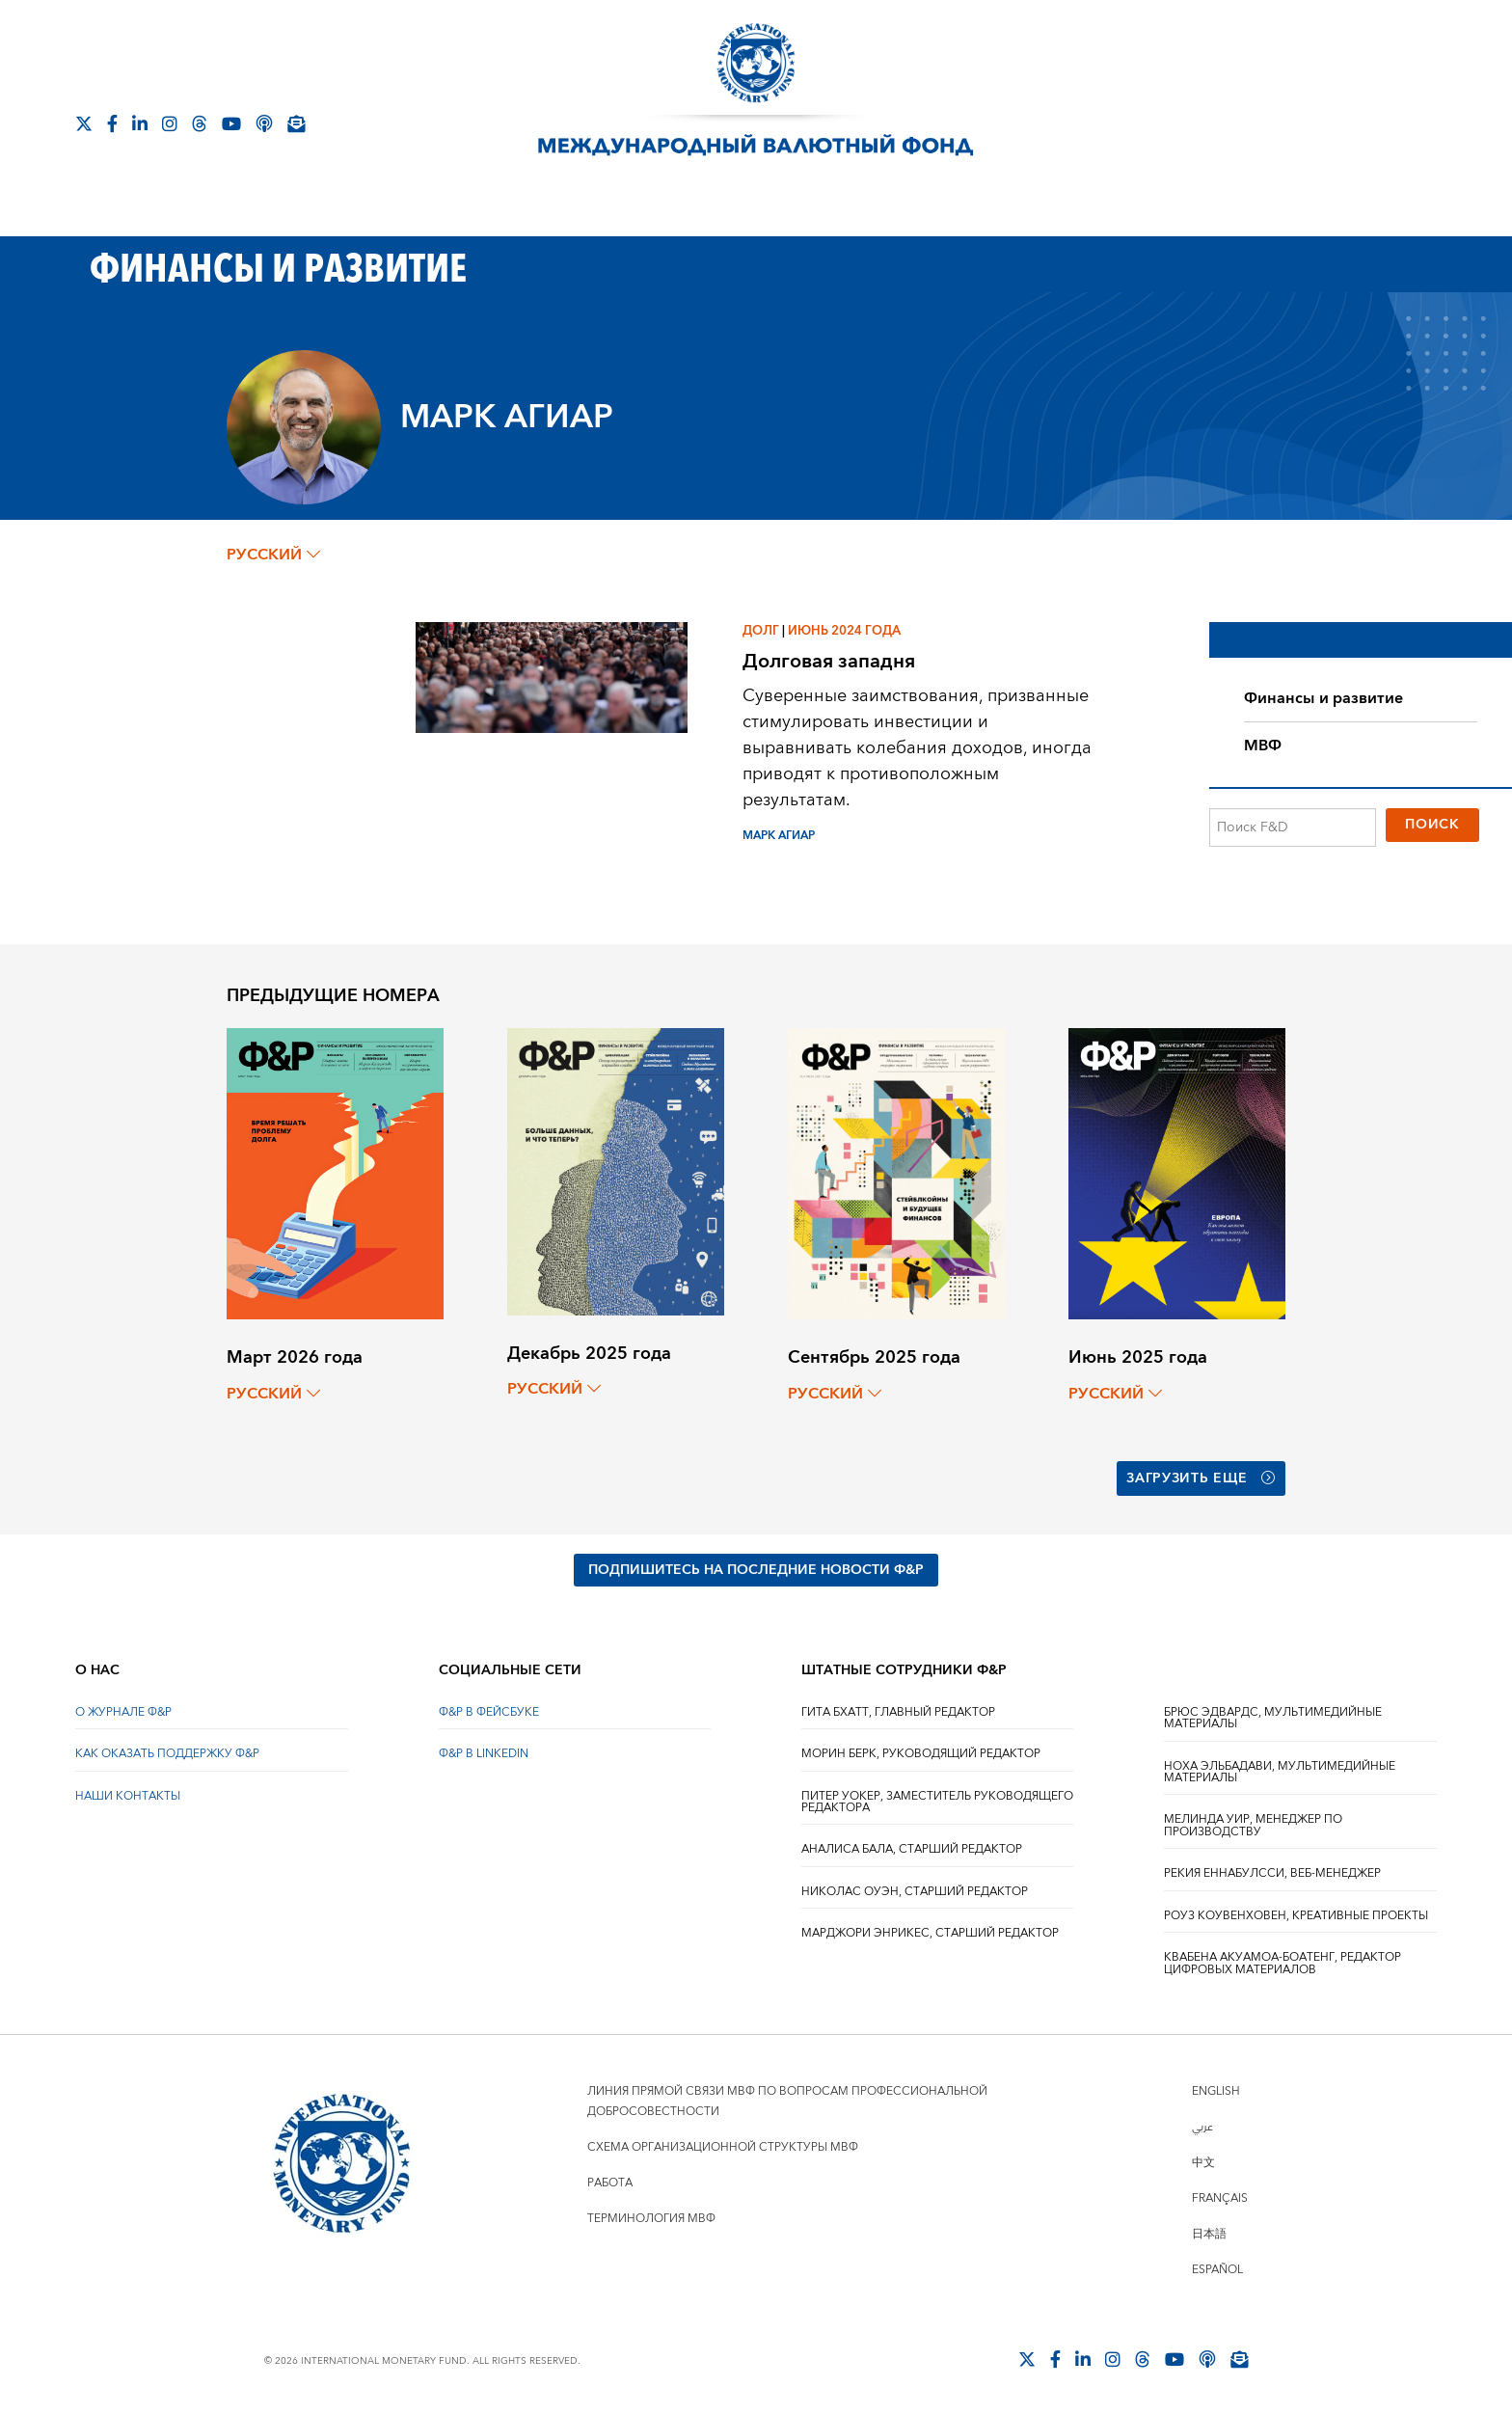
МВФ (1263, 745)
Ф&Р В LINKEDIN (483, 1754)
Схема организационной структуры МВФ (722, 2147)
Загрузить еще (1201, 1478)
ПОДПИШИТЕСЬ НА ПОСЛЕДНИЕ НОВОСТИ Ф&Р (756, 1570)
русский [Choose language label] (273, 554)
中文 (1203, 2163)
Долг (760, 630)
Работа (610, 2183)
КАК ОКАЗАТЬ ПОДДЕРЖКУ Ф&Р (167, 1754)
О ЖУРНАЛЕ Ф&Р (123, 1712)
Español (1217, 2270)
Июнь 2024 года (844, 630)
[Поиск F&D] (1292, 827)
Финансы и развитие (1323, 698)
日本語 (1209, 2234)
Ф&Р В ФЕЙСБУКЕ (489, 1712)
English (1216, 2091)
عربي (1202, 2127)
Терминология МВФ (651, 2219)
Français (1220, 2198)
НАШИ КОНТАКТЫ (127, 1796)
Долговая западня (828, 661)
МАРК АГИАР (778, 836)
